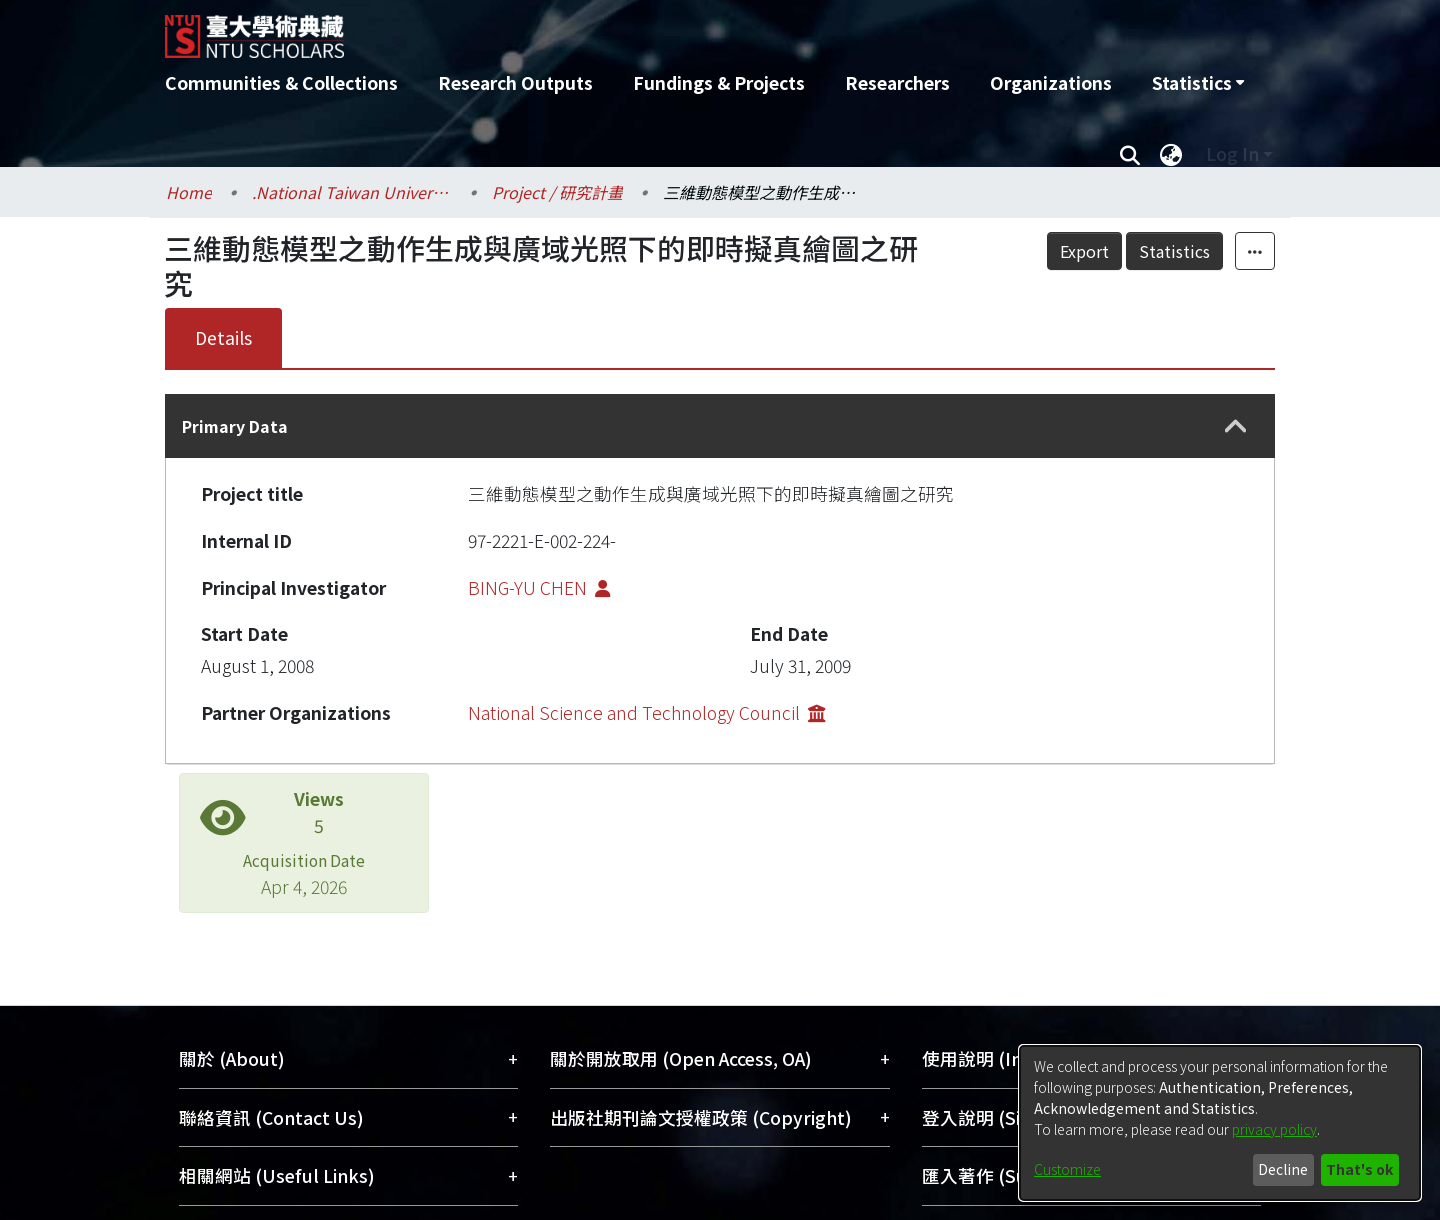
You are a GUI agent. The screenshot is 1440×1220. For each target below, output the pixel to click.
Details (223, 337)
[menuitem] (1198, 83)
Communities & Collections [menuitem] (281, 82)
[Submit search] (1129, 154)
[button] (1236, 426)
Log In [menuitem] (1232, 153)
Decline (1283, 1169)
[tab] (720, 426)
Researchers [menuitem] (897, 82)
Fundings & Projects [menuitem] (719, 82)
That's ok (1359, 1169)
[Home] (612, 29)
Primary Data (235, 426)
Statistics (1174, 251)
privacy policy (1274, 1129)
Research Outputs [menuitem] (515, 82)
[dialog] (1220, 1123)
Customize (1067, 1169)
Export (1084, 251)
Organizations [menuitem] (1051, 82)
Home (189, 192)
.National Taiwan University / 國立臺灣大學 (352, 192)
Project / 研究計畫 (557, 192)
